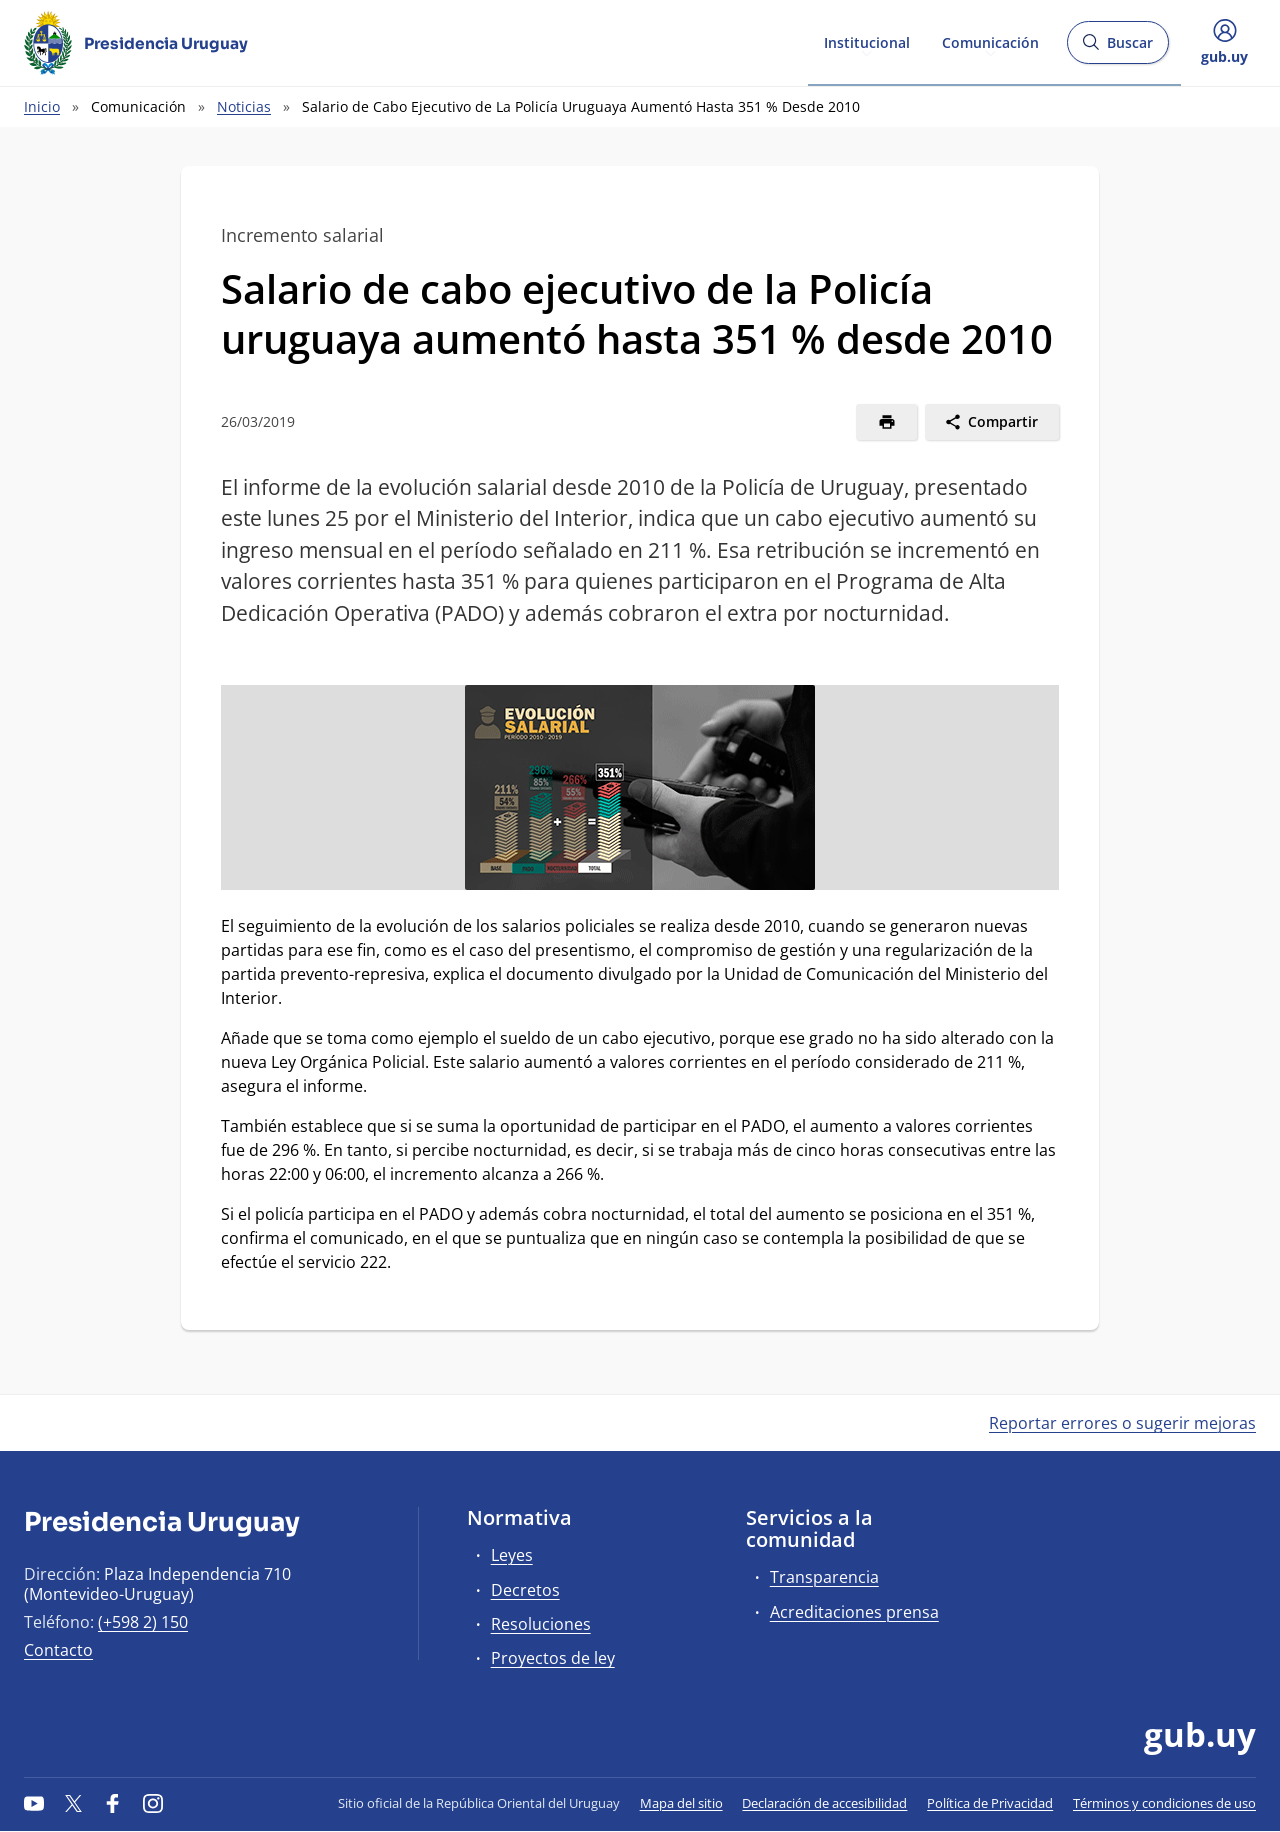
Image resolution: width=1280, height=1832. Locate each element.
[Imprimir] (886, 422)
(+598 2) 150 (143, 1622)
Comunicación (990, 41)
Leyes (512, 1555)
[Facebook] (113, 1803)
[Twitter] (74, 1803)
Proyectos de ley (553, 1658)
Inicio (42, 106)
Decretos (525, 1590)
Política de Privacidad (990, 1803)
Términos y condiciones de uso (1164, 1803)
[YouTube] (34, 1803)
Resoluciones (541, 1624)
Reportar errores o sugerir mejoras (1122, 1423)
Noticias (244, 106)
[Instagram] (153, 1803)
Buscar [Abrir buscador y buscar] (1117, 48)
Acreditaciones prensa (854, 1612)
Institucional (867, 41)
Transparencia (824, 1577)
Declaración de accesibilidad (824, 1803)
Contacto (58, 1650)
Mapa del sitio (681, 1803)
